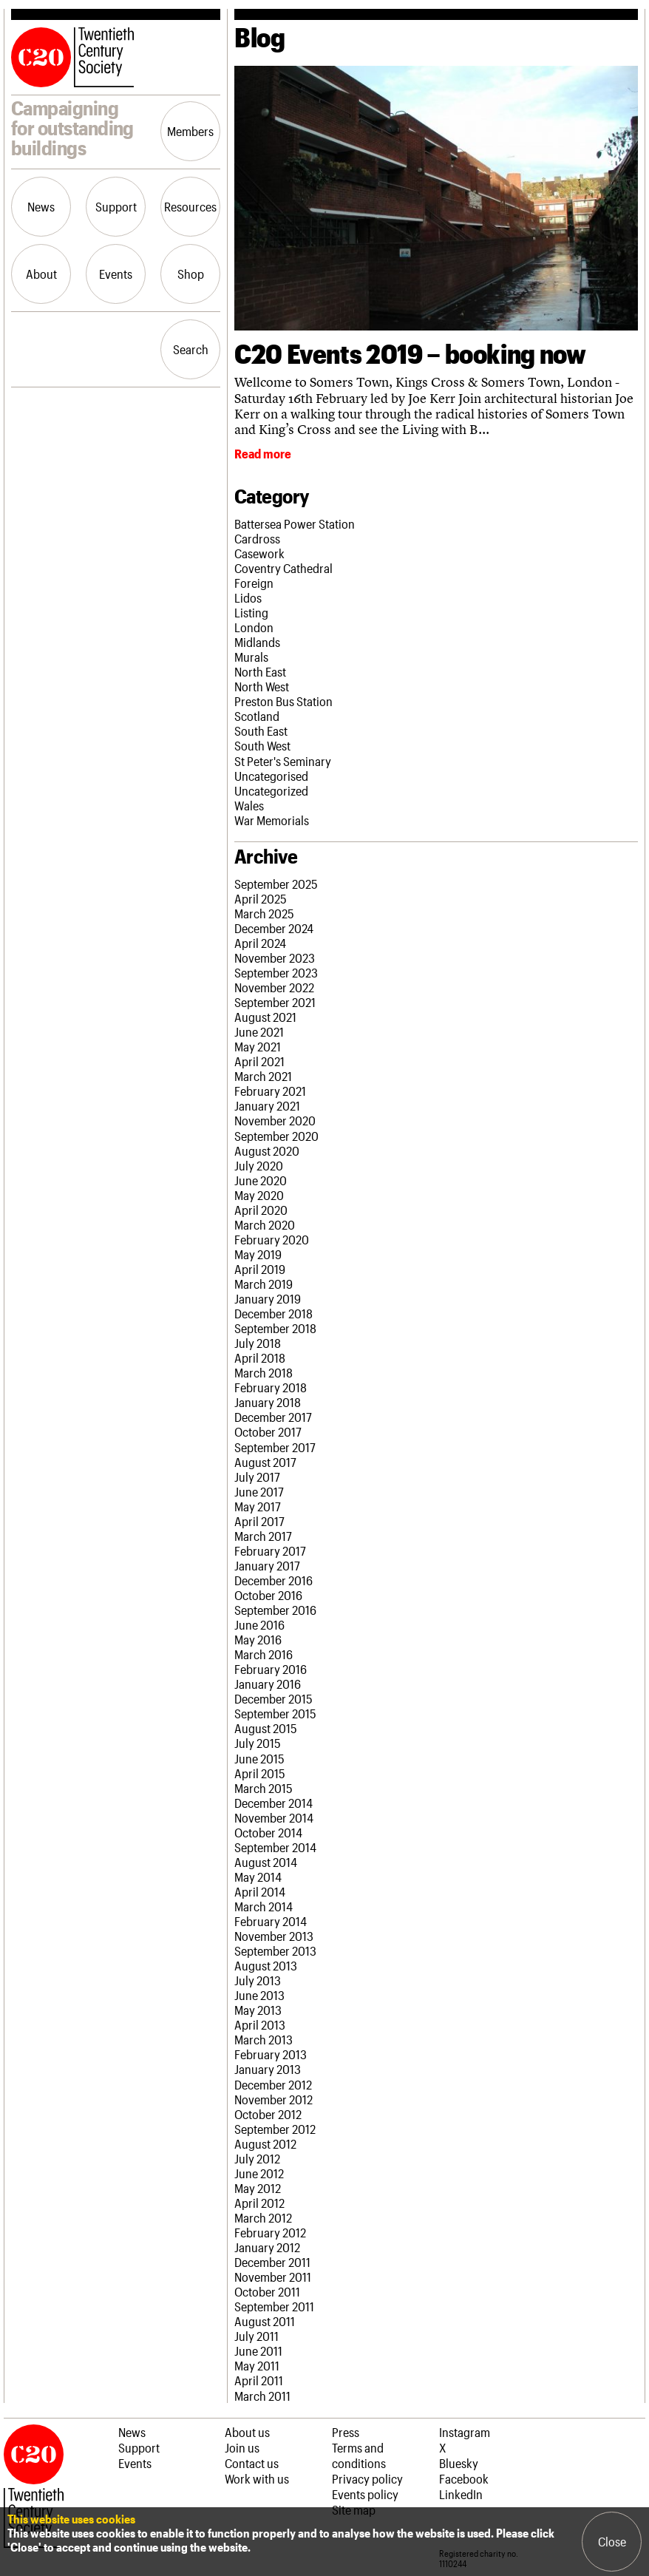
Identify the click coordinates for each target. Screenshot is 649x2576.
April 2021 (259, 1061)
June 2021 (259, 1031)
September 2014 (275, 1847)
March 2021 (263, 1075)
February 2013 (270, 2054)
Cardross (257, 538)
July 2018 (257, 1342)
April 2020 (261, 1209)
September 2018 (275, 1328)
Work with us (257, 2478)
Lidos (248, 597)
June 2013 (259, 1994)
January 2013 (267, 2068)
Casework (259, 553)
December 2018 (273, 1313)
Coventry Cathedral (283, 567)
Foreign (253, 582)
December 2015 (273, 1698)
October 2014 (268, 1832)
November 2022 (274, 987)
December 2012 (273, 2084)
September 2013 (275, 1950)
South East (261, 730)
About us (247, 2431)
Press (345, 2431)
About (41, 273)
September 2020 (276, 1135)
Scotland (256, 715)
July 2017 (257, 1476)
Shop (190, 273)
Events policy (365, 2494)
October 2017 (268, 1431)
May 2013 (258, 2009)
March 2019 (263, 1283)
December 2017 (273, 1416)
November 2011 (272, 2276)
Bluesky (458, 2462)
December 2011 (272, 2261)
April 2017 (259, 1521)
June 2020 (260, 1180)
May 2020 (259, 1194)
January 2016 (267, 1683)
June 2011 (258, 2350)
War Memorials (271, 820)
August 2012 (265, 2143)
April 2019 (259, 1268)
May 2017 (257, 1506)
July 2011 (256, 2335)
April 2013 (259, 2024)
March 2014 (263, 1906)
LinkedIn (461, 2494)
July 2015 (257, 1742)
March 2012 (263, 2217)
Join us (242, 2447)
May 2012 (257, 2187)
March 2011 (262, 2395)
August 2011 (264, 2321)
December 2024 (273, 928)
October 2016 (268, 1594)
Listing (251, 612)
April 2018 (259, 1357)
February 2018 (270, 1387)
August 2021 (265, 1016)
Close (612, 2541)
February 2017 (270, 1550)
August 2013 (265, 1965)
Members (190, 130)
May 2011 (256, 2365)
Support (116, 206)
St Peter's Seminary (282, 760)
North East (260, 671)
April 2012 (259, 2202)
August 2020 (266, 1150)
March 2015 (263, 1787)
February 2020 (271, 1239)
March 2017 (263, 1535)
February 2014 (270, 1921)
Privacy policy (367, 2478)
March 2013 (263, 2039)
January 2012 (267, 2247)
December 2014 (273, 1802)
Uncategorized (271, 790)
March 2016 (263, 1654)
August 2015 (265, 1728)
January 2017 (267, 1565)
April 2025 (260, 898)
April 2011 (258, 2380)
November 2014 (273, 1817)
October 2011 (267, 2291)
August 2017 (265, 1461)
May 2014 (258, 1876)
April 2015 (259, 1773)
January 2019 (267, 1298)
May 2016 (258, 1639)
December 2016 (273, 1580)
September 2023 (276, 972)
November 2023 (274, 957)
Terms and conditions (359, 2455)
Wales (249, 805)
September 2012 (275, 2128)
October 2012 (268, 2113)
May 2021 (257, 1046)
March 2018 (263, 1372)
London (253, 627)
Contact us (252, 2462)
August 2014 (265, 1861)
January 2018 (267, 1401)
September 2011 (274, 2306)
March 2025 (264, 913)
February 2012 (270, 2232)
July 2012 (257, 2158)
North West (261, 686)
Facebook (464, 2478)
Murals (251, 656)
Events (115, 273)
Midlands (257, 641)
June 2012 (259, 2173)
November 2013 (273, 1935)
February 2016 (270, 1668)
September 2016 (275, 1609)
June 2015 (259, 1758)
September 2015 (275, 1713)
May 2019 (258, 1254)
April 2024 (260, 942)
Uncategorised (271, 775)
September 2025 (276, 883)
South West (262, 745)
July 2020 (258, 1165)
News (41, 206)
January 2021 (267, 1105)
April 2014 (259, 1891)
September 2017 (275, 1447)
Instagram (464, 2431)
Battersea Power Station (294, 523)
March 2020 (264, 1224)
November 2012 (273, 2099)
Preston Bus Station (283, 701)
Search (190, 349)
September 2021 (275, 1001)
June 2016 (259, 1624)
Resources (190, 206)
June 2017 (259, 1491)
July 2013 (257, 1980)
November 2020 (275, 1120)
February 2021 (270, 1090)
